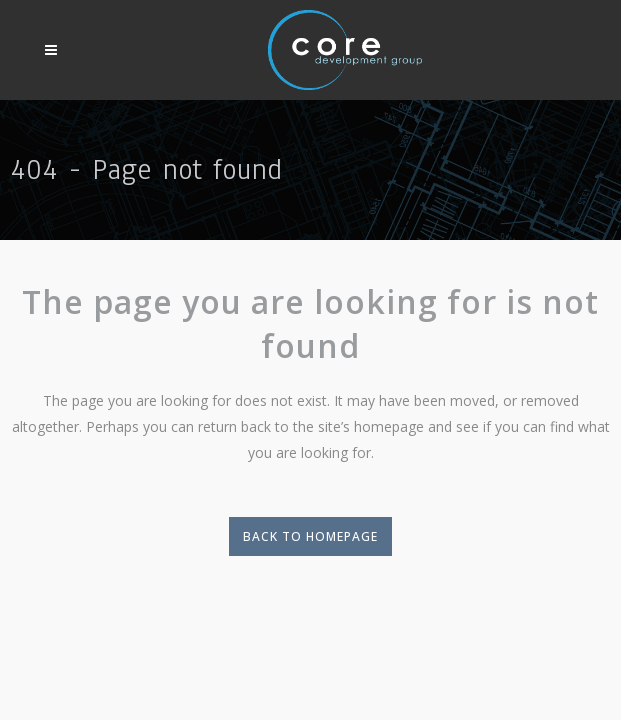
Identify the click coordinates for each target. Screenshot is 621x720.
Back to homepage (310, 536)
